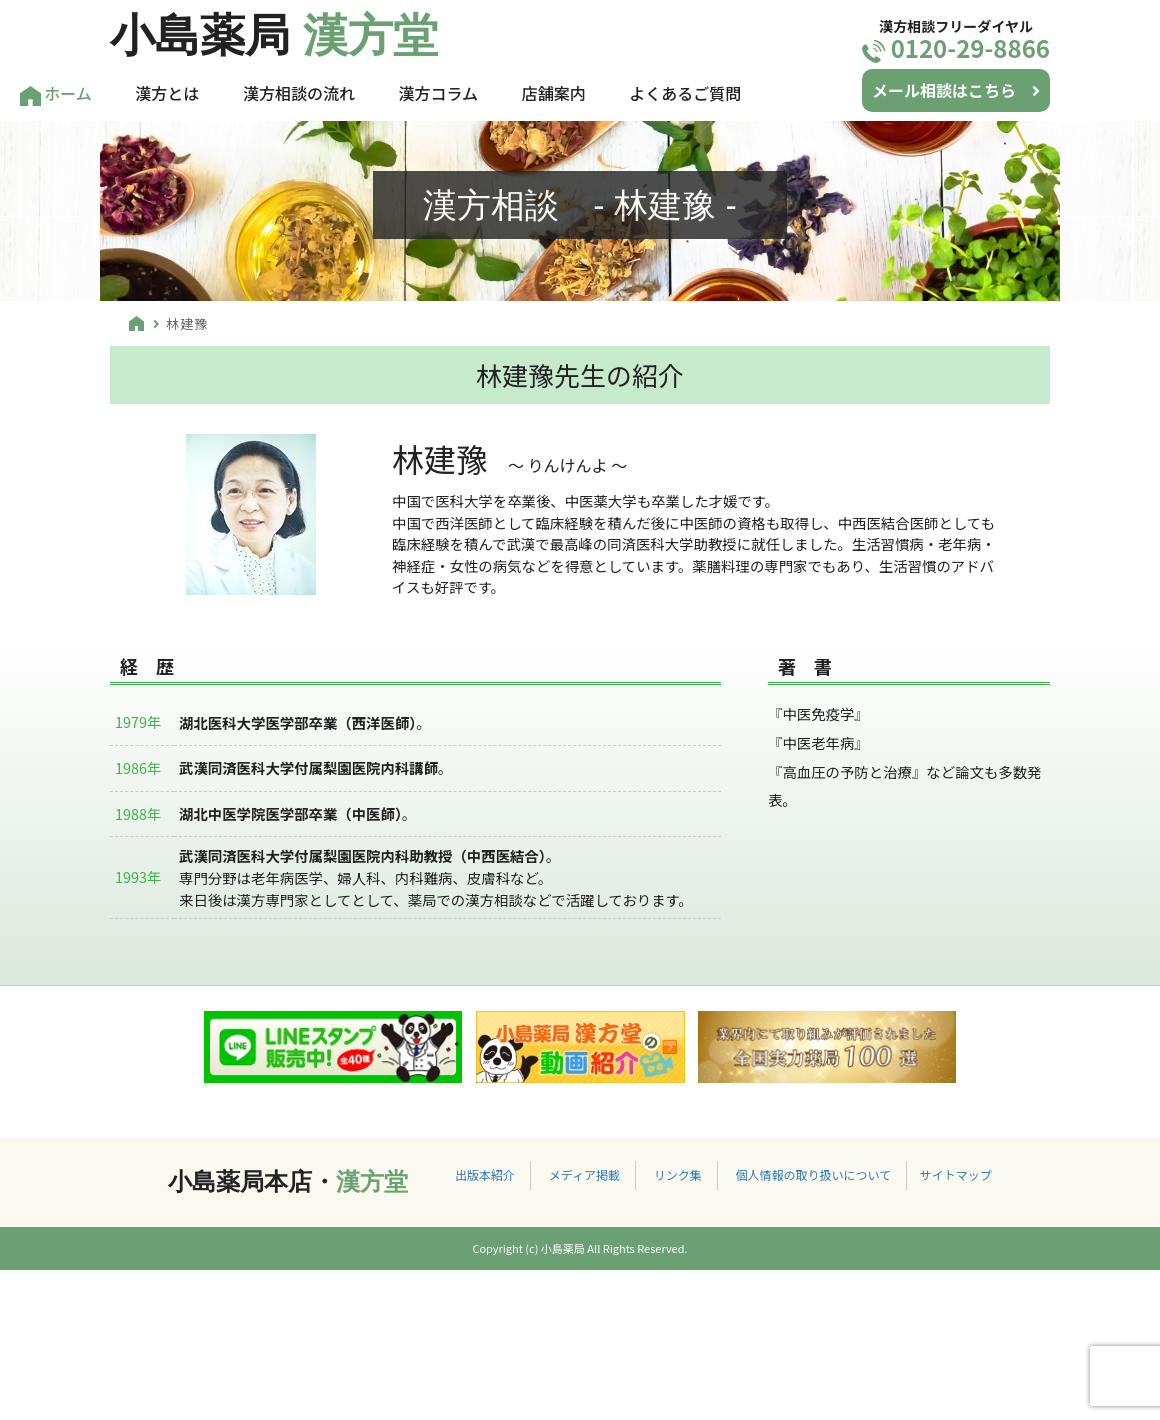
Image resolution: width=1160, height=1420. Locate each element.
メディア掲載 (584, 1174)
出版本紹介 (485, 1174)
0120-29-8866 (956, 47)
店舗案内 (554, 93)
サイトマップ (956, 1174)
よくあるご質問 (685, 93)
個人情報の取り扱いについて (813, 1174)
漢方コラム (439, 93)
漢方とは (167, 93)
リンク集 (678, 1174)
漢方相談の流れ (299, 93)
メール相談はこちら (956, 90)
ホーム (56, 93)
